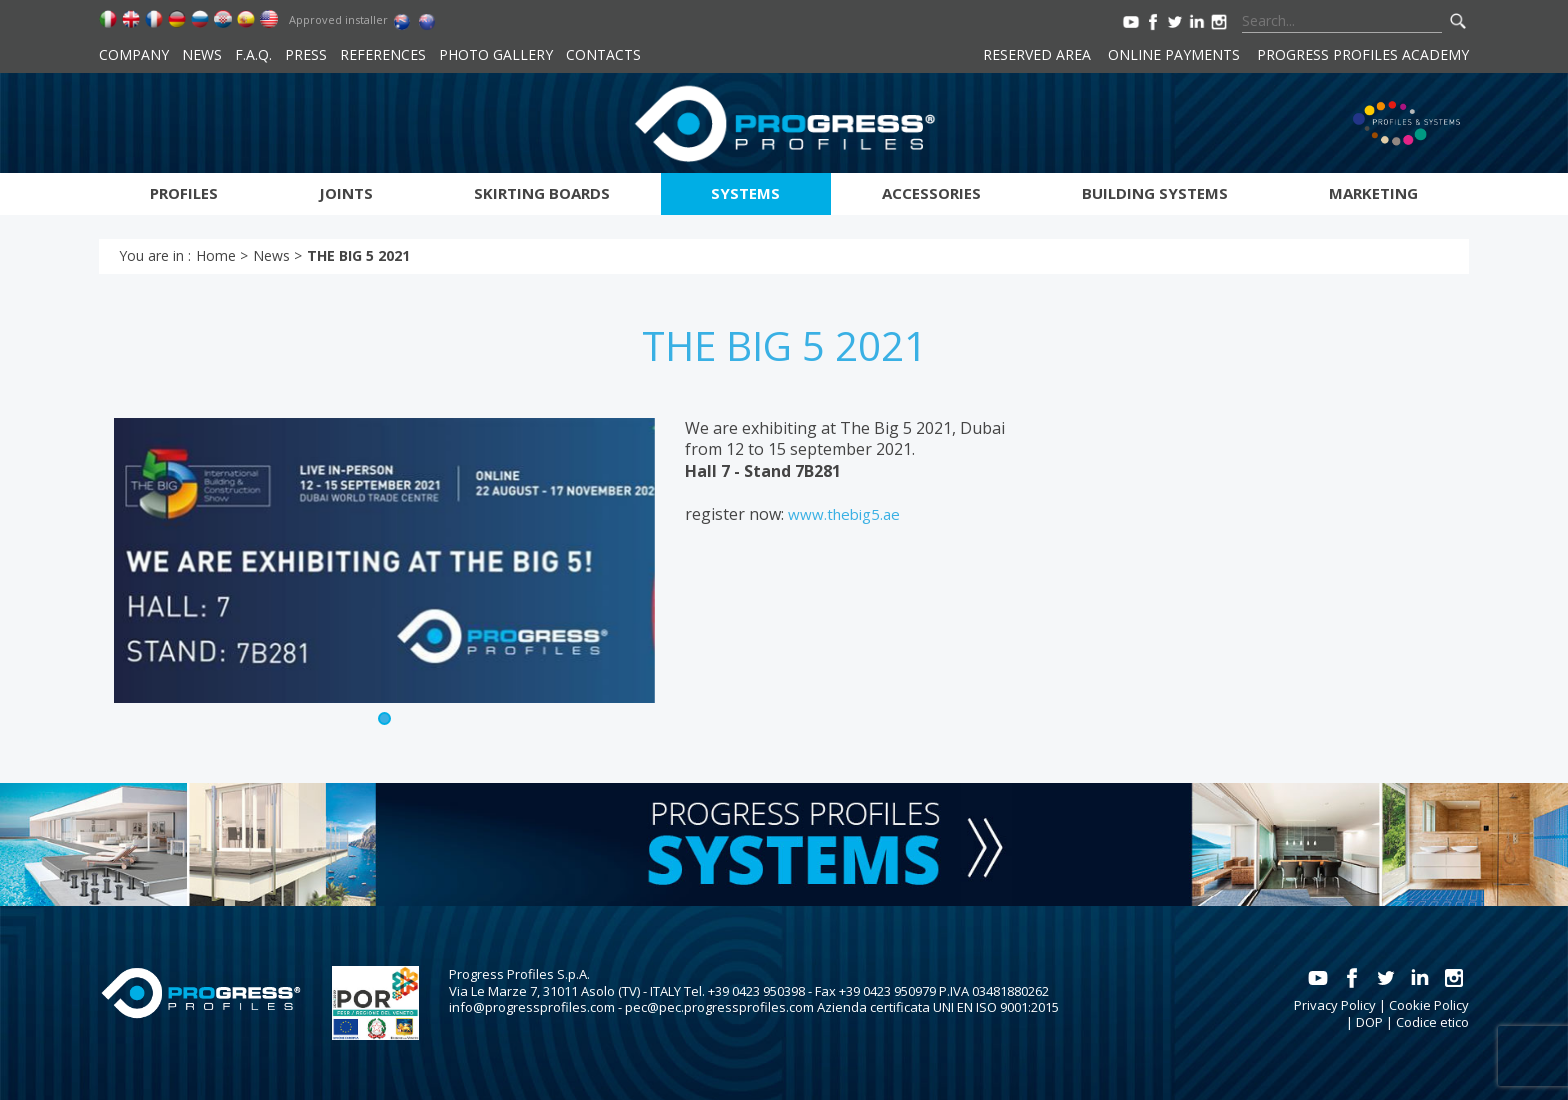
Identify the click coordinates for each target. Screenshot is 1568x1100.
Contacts (603, 54)
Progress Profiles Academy (1363, 54)
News (202, 54)
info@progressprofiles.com (532, 1007)
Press (306, 54)
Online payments (1174, 54)
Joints (346, 193)
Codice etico (1432, 1022)
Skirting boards (542, 193)
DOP (1369, 1022)
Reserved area (1037, 54)
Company (134, 54)
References (383, 54)
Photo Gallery (496, 54)
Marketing (1373, 193)
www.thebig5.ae (844, 514)
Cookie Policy (1429, 1005)
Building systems (1155, 193)
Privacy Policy (1335, 1005)
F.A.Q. (253, 54)
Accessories (931, 193)
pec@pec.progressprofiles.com (719, 1007)
